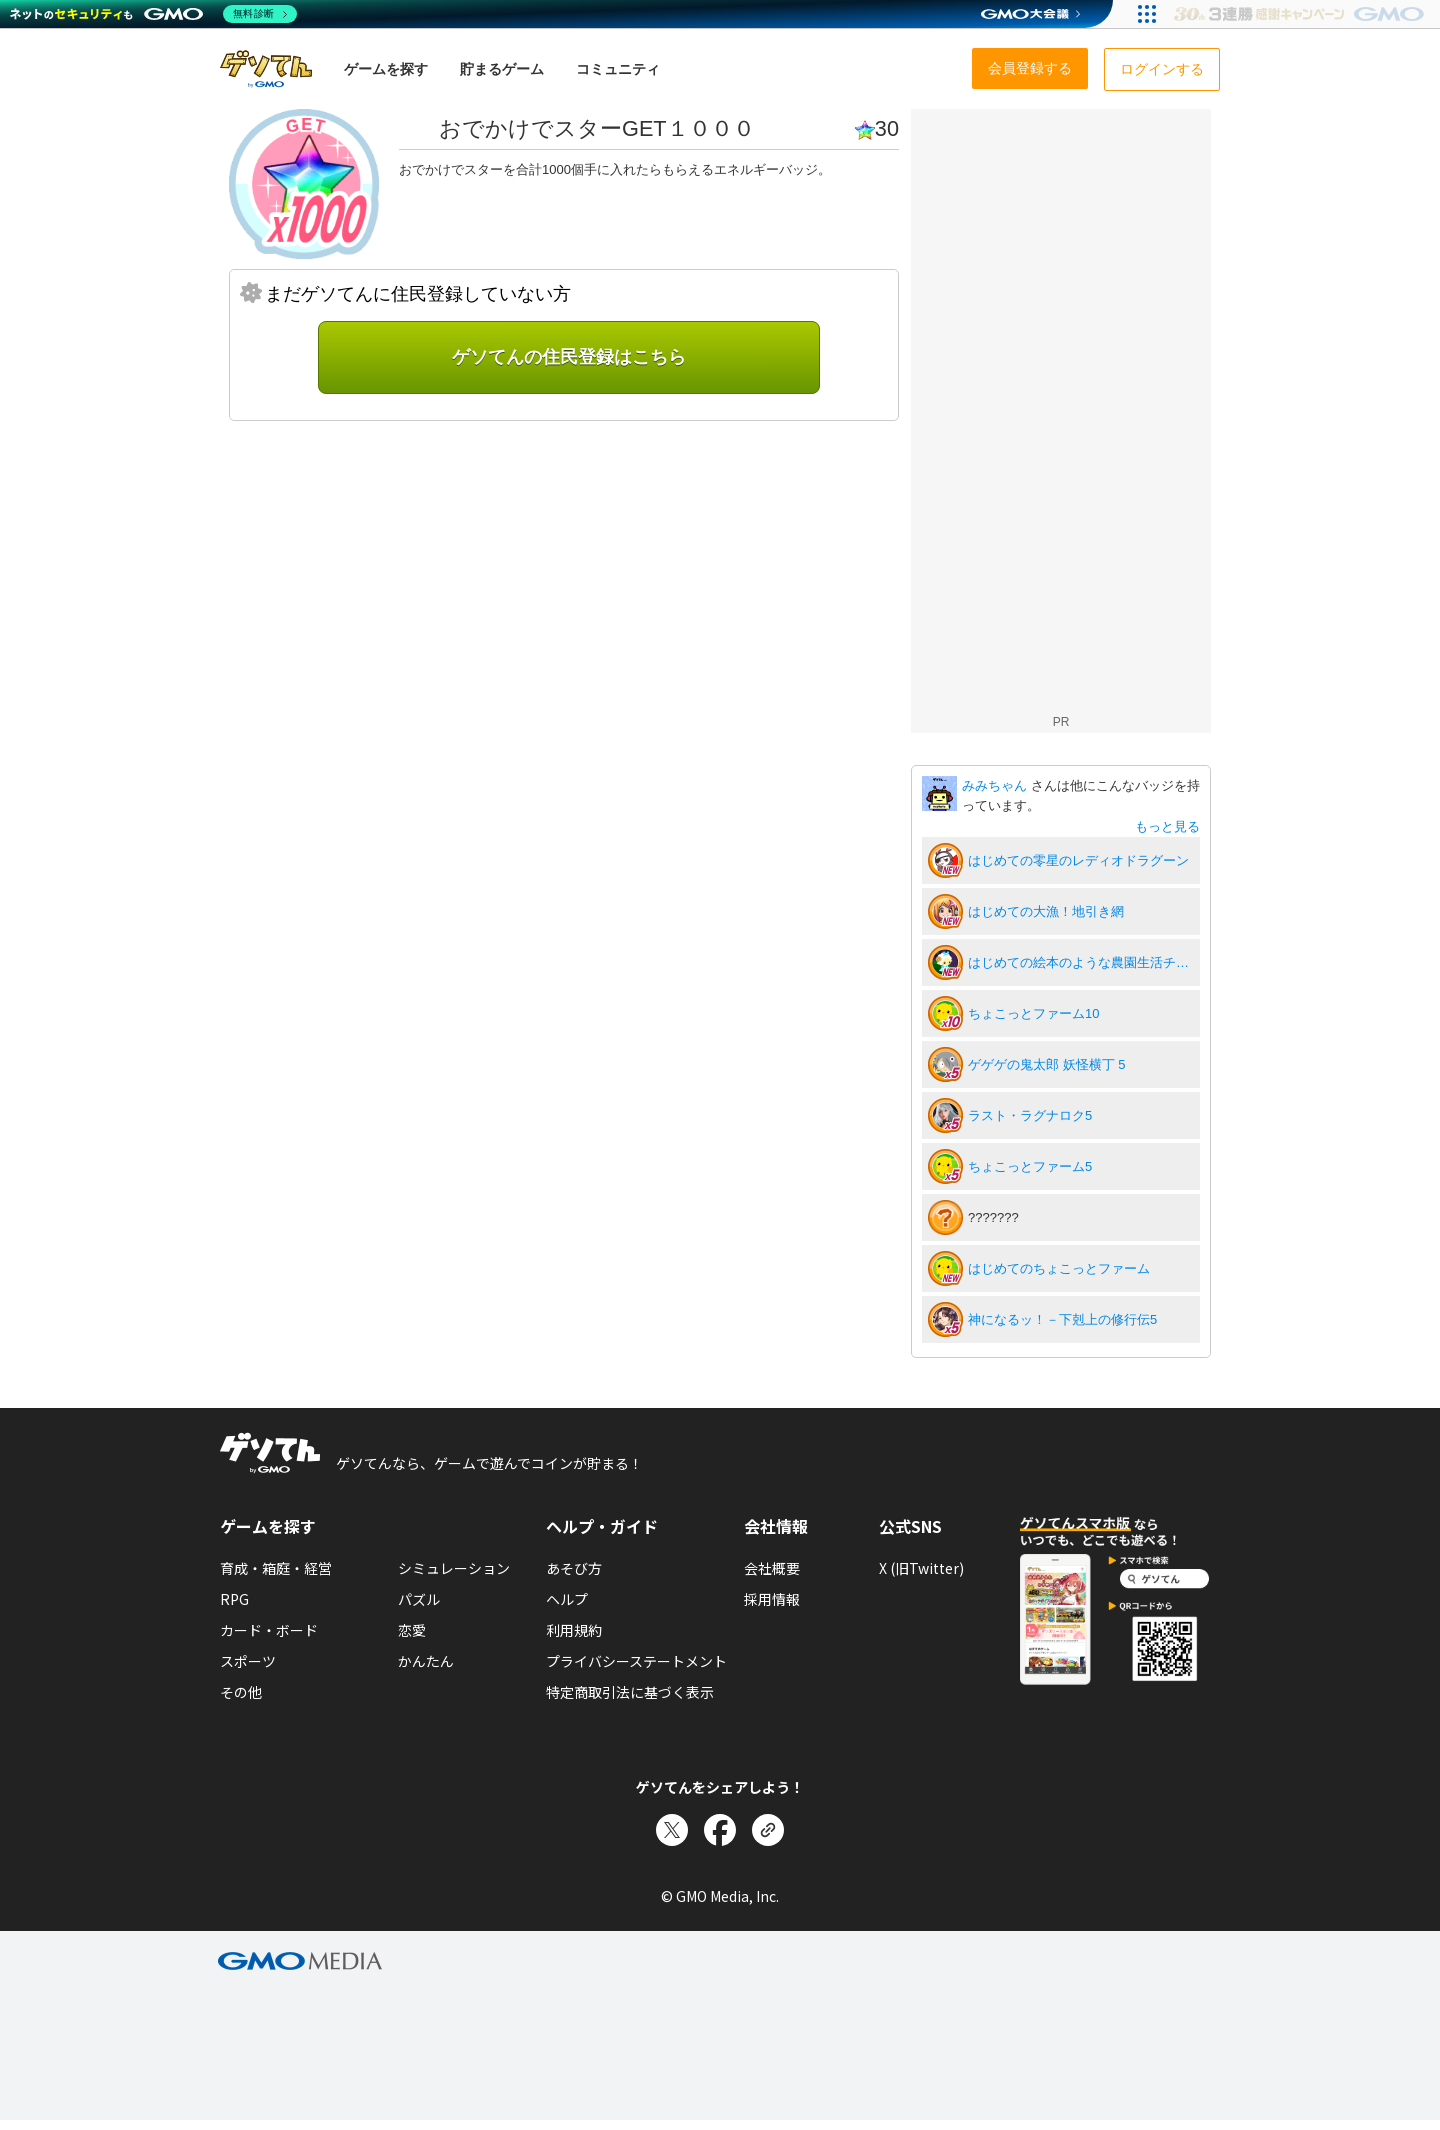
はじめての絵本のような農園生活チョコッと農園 (1081, 962)
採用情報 (772, 1599)
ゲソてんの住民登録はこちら (569, 357)
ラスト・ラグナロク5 (1030, 1115)
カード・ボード (269, 1630)
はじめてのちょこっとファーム (1059, 1268)
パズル (419, 1599)
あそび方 (574, 1568)
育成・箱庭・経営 (276, 1568)
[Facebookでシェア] (720, 1830)
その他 (241, 1692)
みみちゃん (996, 785)
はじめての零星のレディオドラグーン (1078, 860)
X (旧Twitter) (921, 1568)
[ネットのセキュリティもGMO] (153, 14)
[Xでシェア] (672, 1830)
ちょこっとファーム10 (1033, 1013)
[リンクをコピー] (768, 1830)
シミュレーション (454, 1568)
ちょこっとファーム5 (1030, 1166)
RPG (234, 1599)
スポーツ (248, 1661)
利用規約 (574, 1630)
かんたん (426, 1661)
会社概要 (772, 1568)
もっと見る (1167, 826)
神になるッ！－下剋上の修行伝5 (1062, 1319)
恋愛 (412, 1630)
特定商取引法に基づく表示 (630, 1692)
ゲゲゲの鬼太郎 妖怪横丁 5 (1046, 1064)
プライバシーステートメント (636, 1661)
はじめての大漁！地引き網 (1046, 911)
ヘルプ (567, 1599)
